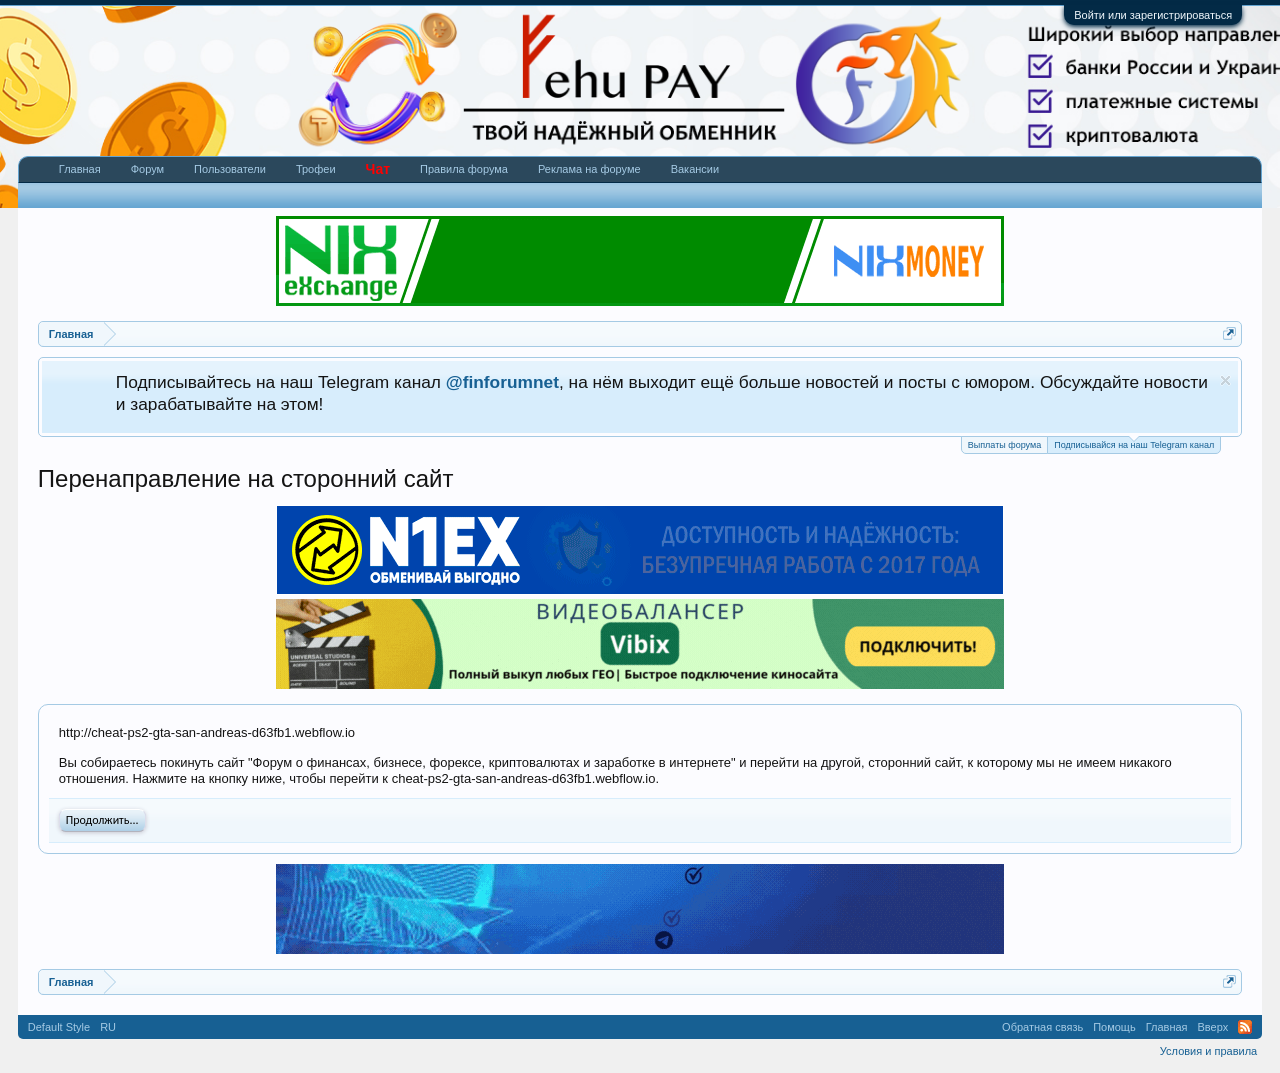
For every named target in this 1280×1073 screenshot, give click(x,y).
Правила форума (464, 169)
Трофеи (316, 169)
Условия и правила (1208, 1051)
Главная (80, 169)
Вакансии (695, 169)
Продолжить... (102, 820)
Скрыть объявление (1225, 380)
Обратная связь (1042, 1027)
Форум (147, 169)
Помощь (1114, 1027)
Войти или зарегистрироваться (1153, 15)
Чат (378, 169)
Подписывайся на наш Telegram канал (1134, 443)
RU (108, 1027)
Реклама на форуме (589, 169)
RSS (1245, 1027)
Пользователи (230, 169)
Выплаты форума (1004, 445)
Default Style (59, 1027)
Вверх (1213, 1027)
